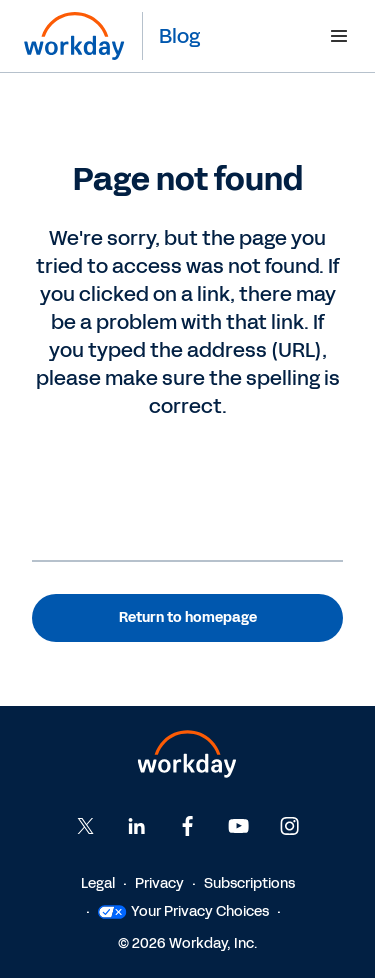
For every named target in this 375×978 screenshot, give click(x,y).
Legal (98, 883)
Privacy (159, 883)
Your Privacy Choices (183, 911)
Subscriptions (249, 883)
